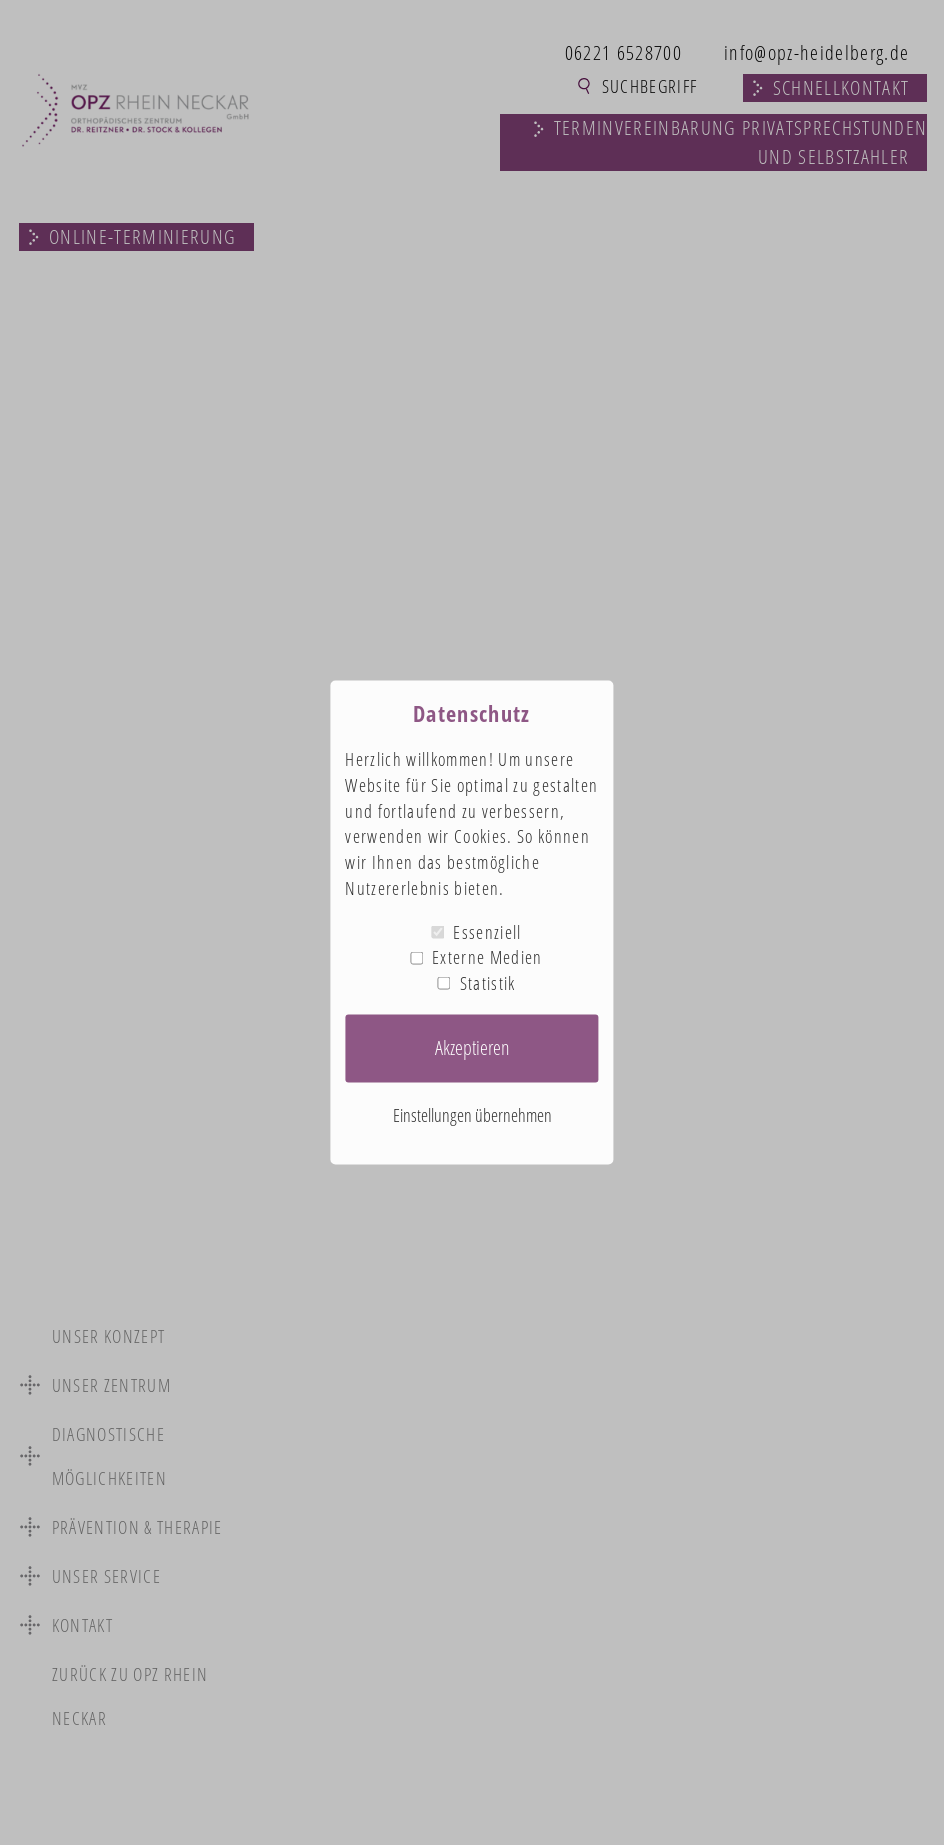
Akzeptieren (472, 1047)
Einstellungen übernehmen (472, 1114)
